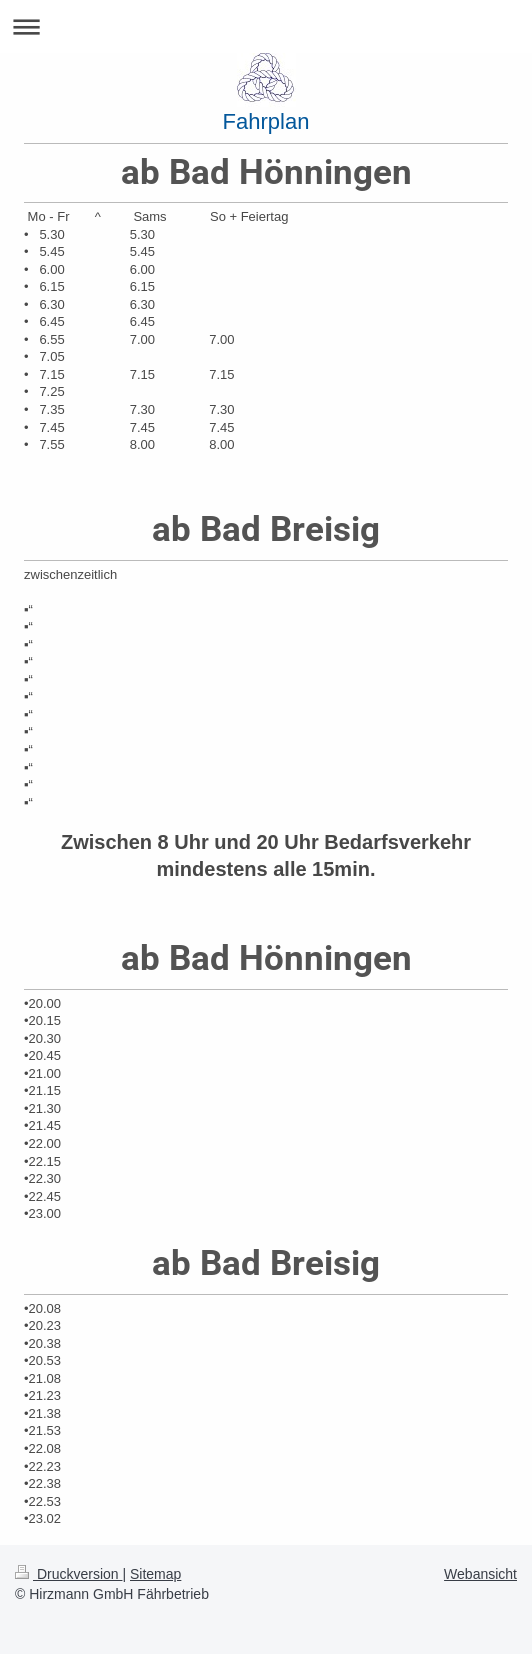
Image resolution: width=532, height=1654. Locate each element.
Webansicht (480, 1574)
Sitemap (155, 1574)
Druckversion (68, 1574)
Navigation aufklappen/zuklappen (266, 26)
